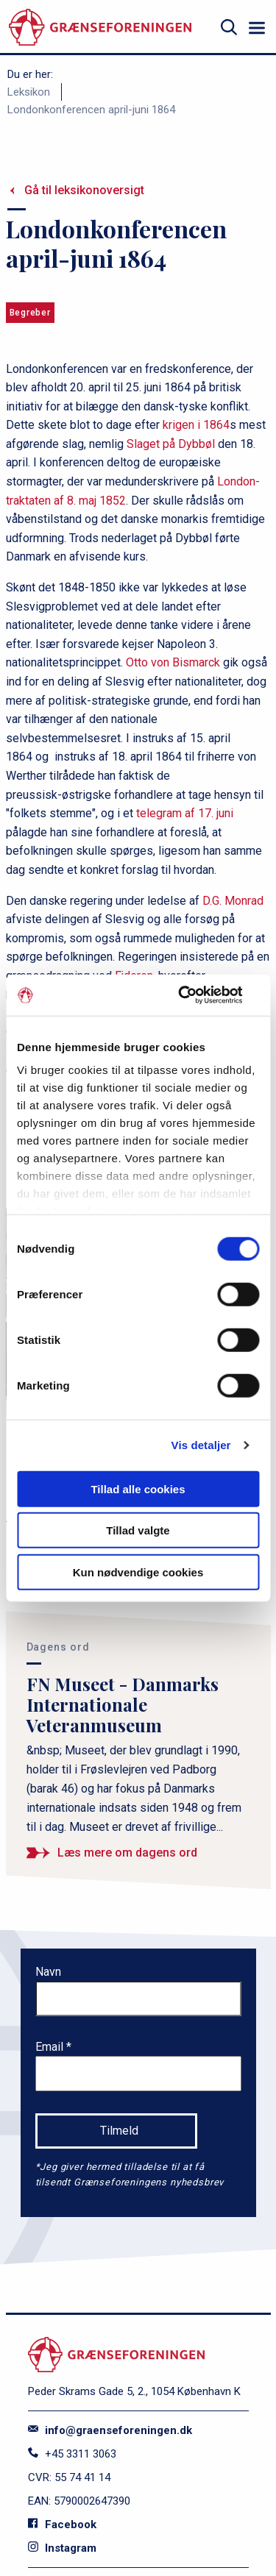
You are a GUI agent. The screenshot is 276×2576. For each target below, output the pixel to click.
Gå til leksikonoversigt (84, 190)
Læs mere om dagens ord (127, 1853)
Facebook (62, 2524)
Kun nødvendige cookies (138, 1571)
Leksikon (28, 92)
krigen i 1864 (196, 425)
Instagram (62, 2548)
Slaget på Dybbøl (171, 444)
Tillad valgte (137, 1530)
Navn (48, 1972)
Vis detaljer (201, 1445)
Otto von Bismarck (173, 662)
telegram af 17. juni (184, 813)
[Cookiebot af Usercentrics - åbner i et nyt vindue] (196, 995)
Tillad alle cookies (138, 1488)
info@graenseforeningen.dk (110, 2430)
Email (50, 2047)
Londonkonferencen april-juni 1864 (91, 109)
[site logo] (100, 27)
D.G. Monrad (232, 901)
